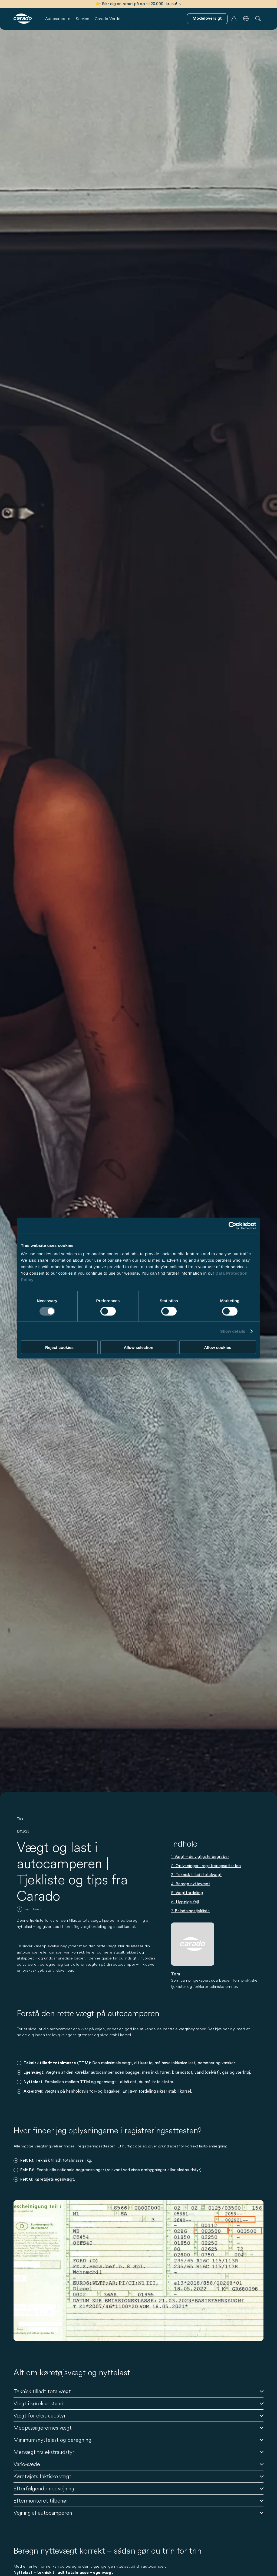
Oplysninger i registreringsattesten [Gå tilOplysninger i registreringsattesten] (208, 1866)
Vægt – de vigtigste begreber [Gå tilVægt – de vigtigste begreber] (201, 1857)
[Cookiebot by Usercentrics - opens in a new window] (232, 1225)
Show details (232, 1331)
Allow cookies (217, 1347)
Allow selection (138, 1347)
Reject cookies (59, 1347)
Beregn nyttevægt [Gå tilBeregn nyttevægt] (193, 1884)
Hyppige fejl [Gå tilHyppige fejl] (187, 1902)
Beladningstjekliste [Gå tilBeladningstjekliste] (192, 1911)
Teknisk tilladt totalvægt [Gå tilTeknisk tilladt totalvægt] (199, 1875)
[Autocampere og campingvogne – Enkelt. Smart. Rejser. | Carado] (23, 19)
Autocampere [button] (57, 18)
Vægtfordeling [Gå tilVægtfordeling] (189, 1893)
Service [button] (82, 18)
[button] (245, 18)
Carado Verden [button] (109, 18)
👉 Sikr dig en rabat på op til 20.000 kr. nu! (138, 4)
